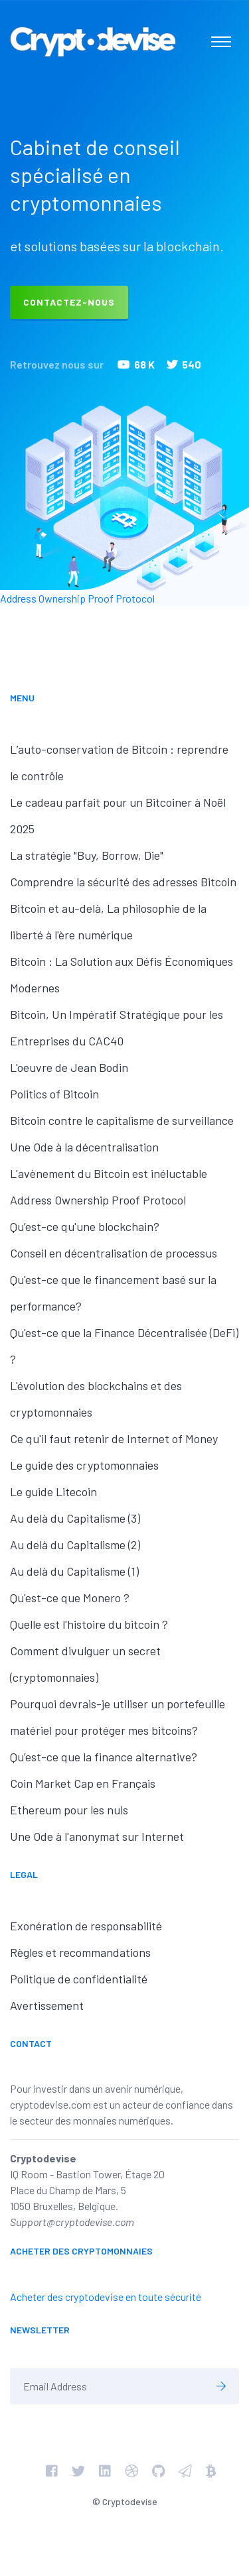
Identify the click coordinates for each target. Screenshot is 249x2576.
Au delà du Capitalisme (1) (74, 1571)
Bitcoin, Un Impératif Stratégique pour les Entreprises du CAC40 (116, 1027)
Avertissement (47, 2005)
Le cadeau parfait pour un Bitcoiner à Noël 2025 (118, 815)
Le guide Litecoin (53, 1491)
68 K (136, 364)
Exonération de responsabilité (86, 1925)
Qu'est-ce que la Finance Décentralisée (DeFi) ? (124, 1345)
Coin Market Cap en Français (82, 1783)
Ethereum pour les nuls (69, 1809)
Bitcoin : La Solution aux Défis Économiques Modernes (121, 974)
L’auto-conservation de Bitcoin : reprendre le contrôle (119, 762)
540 (184, 364)
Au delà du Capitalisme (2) (75, 1544)
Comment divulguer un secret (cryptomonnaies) (85, 1663)
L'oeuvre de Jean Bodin (69, 1067)
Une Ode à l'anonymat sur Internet (97, 1836)
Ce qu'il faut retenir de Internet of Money (114, 1438)
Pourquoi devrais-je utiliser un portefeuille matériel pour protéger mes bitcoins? (117, 1716)
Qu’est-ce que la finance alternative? (103, 1756)
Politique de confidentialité (78, 1978)
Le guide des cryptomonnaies (84, 1465)
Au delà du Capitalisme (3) (75, 1518)
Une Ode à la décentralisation (84, 1147)
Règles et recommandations (80, 1952)
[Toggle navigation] (221, 42)
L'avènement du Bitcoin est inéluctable (108, 1173)
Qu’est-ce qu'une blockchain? (84, 1226)
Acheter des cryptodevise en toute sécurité (105, 2296)
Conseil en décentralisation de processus (113, 1253)
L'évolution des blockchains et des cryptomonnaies (96, 1398)
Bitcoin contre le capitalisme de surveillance (122, 1120)
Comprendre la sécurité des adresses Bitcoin (123, 881)
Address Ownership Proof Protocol (77, 598)
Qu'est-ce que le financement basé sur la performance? (113, 1292)
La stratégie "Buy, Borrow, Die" (86, 855)
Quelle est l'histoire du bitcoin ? (89, 1624)
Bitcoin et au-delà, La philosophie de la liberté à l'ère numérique (108, 921)
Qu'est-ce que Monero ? (69, 1597)
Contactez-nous (69, 302)
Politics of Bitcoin (54, 1093)
